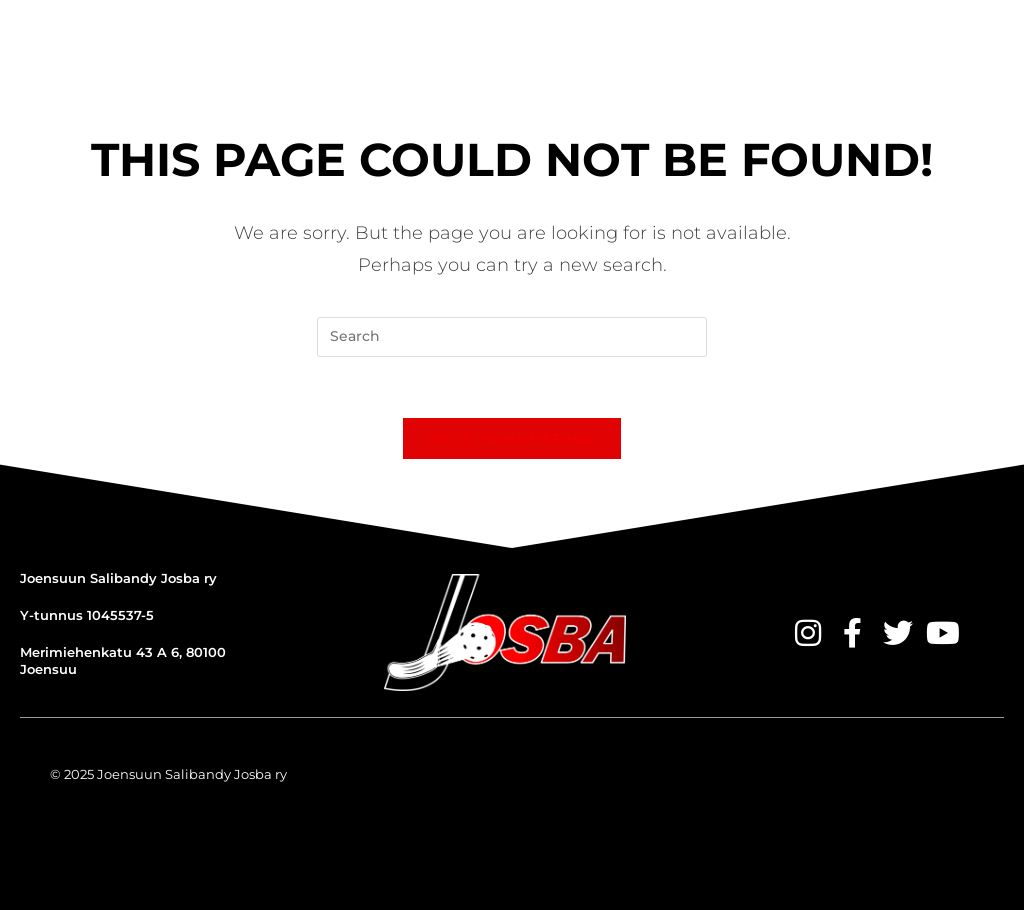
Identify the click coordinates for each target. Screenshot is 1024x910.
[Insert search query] (512, 337)
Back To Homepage (512, 438)
